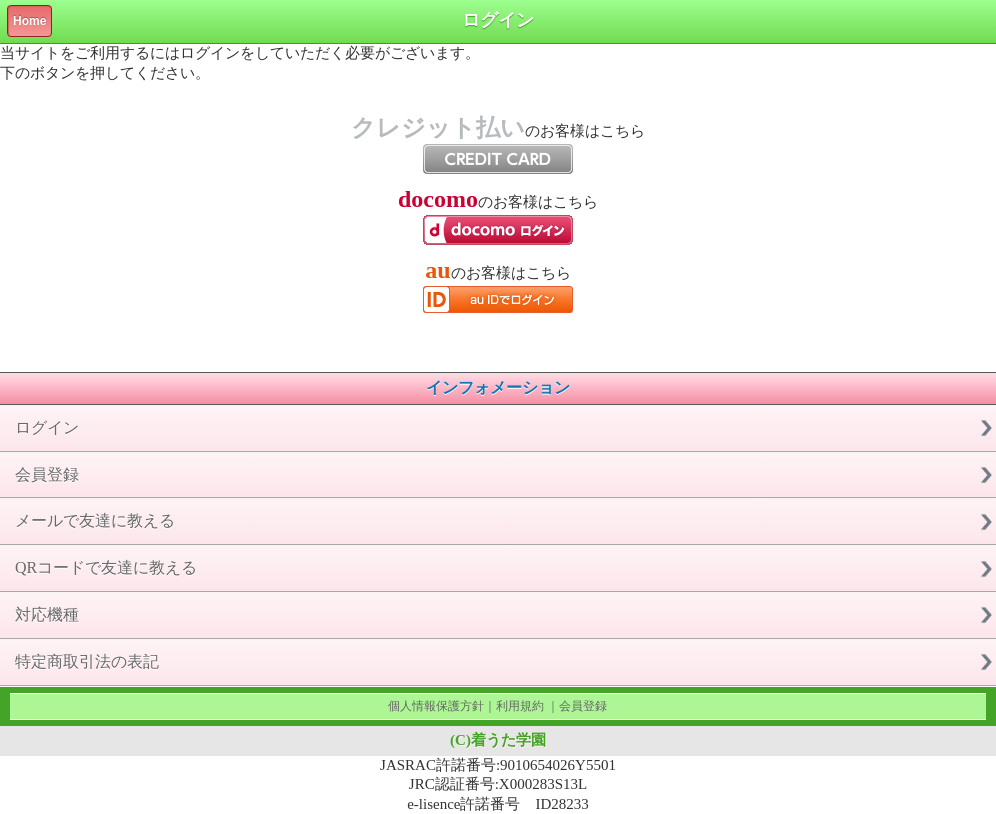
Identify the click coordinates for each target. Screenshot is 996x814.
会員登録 (47, 474)
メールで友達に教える (95, 520)
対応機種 (47, 614)
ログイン (47, 427)
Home (29, 21)
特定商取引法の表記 (87, 661)
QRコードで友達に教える (106, 567)
